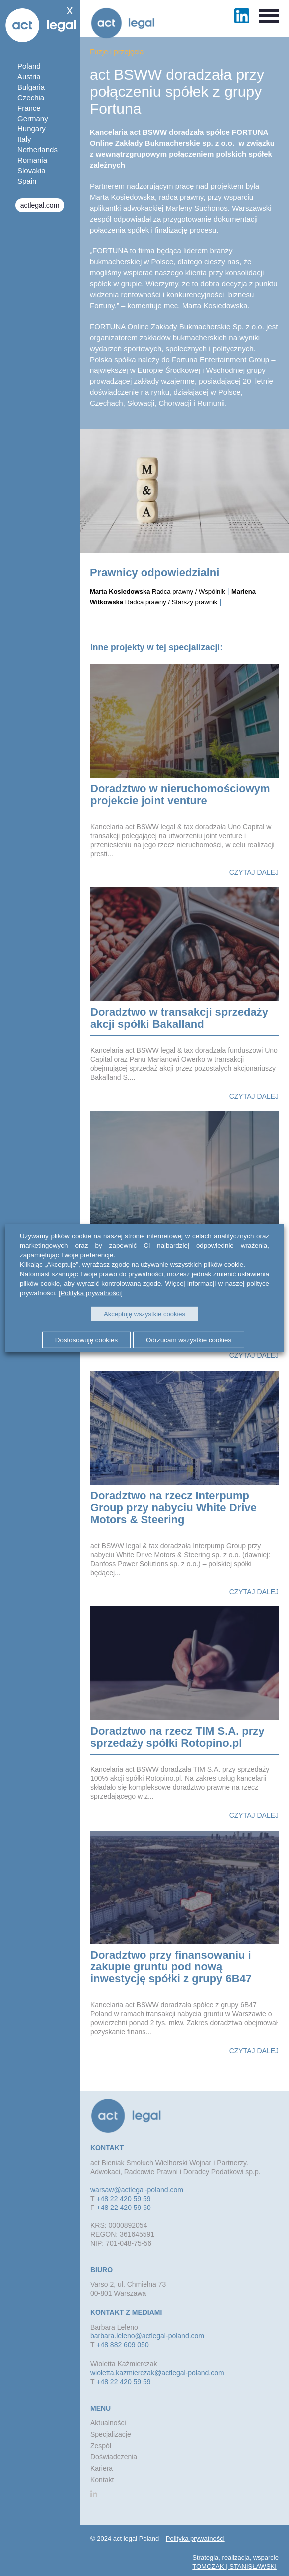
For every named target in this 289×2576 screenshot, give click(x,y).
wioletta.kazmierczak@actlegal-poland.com (157, 2373)
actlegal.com (40, 205)
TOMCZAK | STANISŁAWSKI (234, 2566)
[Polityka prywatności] (91, 1292)
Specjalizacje (110, 2434)
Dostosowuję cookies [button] (86, 1340)
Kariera (101, 2468)
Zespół (100, 2446)
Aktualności (108, 2423)
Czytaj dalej (254, 872)
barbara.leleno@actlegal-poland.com (147, 2336)
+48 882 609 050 (122, 2345)
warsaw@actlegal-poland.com (136, 2190)
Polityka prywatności (195, 2538)
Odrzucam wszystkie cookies (188, 1340)
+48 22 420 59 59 (123, 2199)
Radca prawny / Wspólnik (157, 591)
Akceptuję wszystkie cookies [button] (144, 1314)
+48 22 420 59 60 (123, 2207)
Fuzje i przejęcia (117, 51)
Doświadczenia (113, 2457)
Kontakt (102, 2480)
